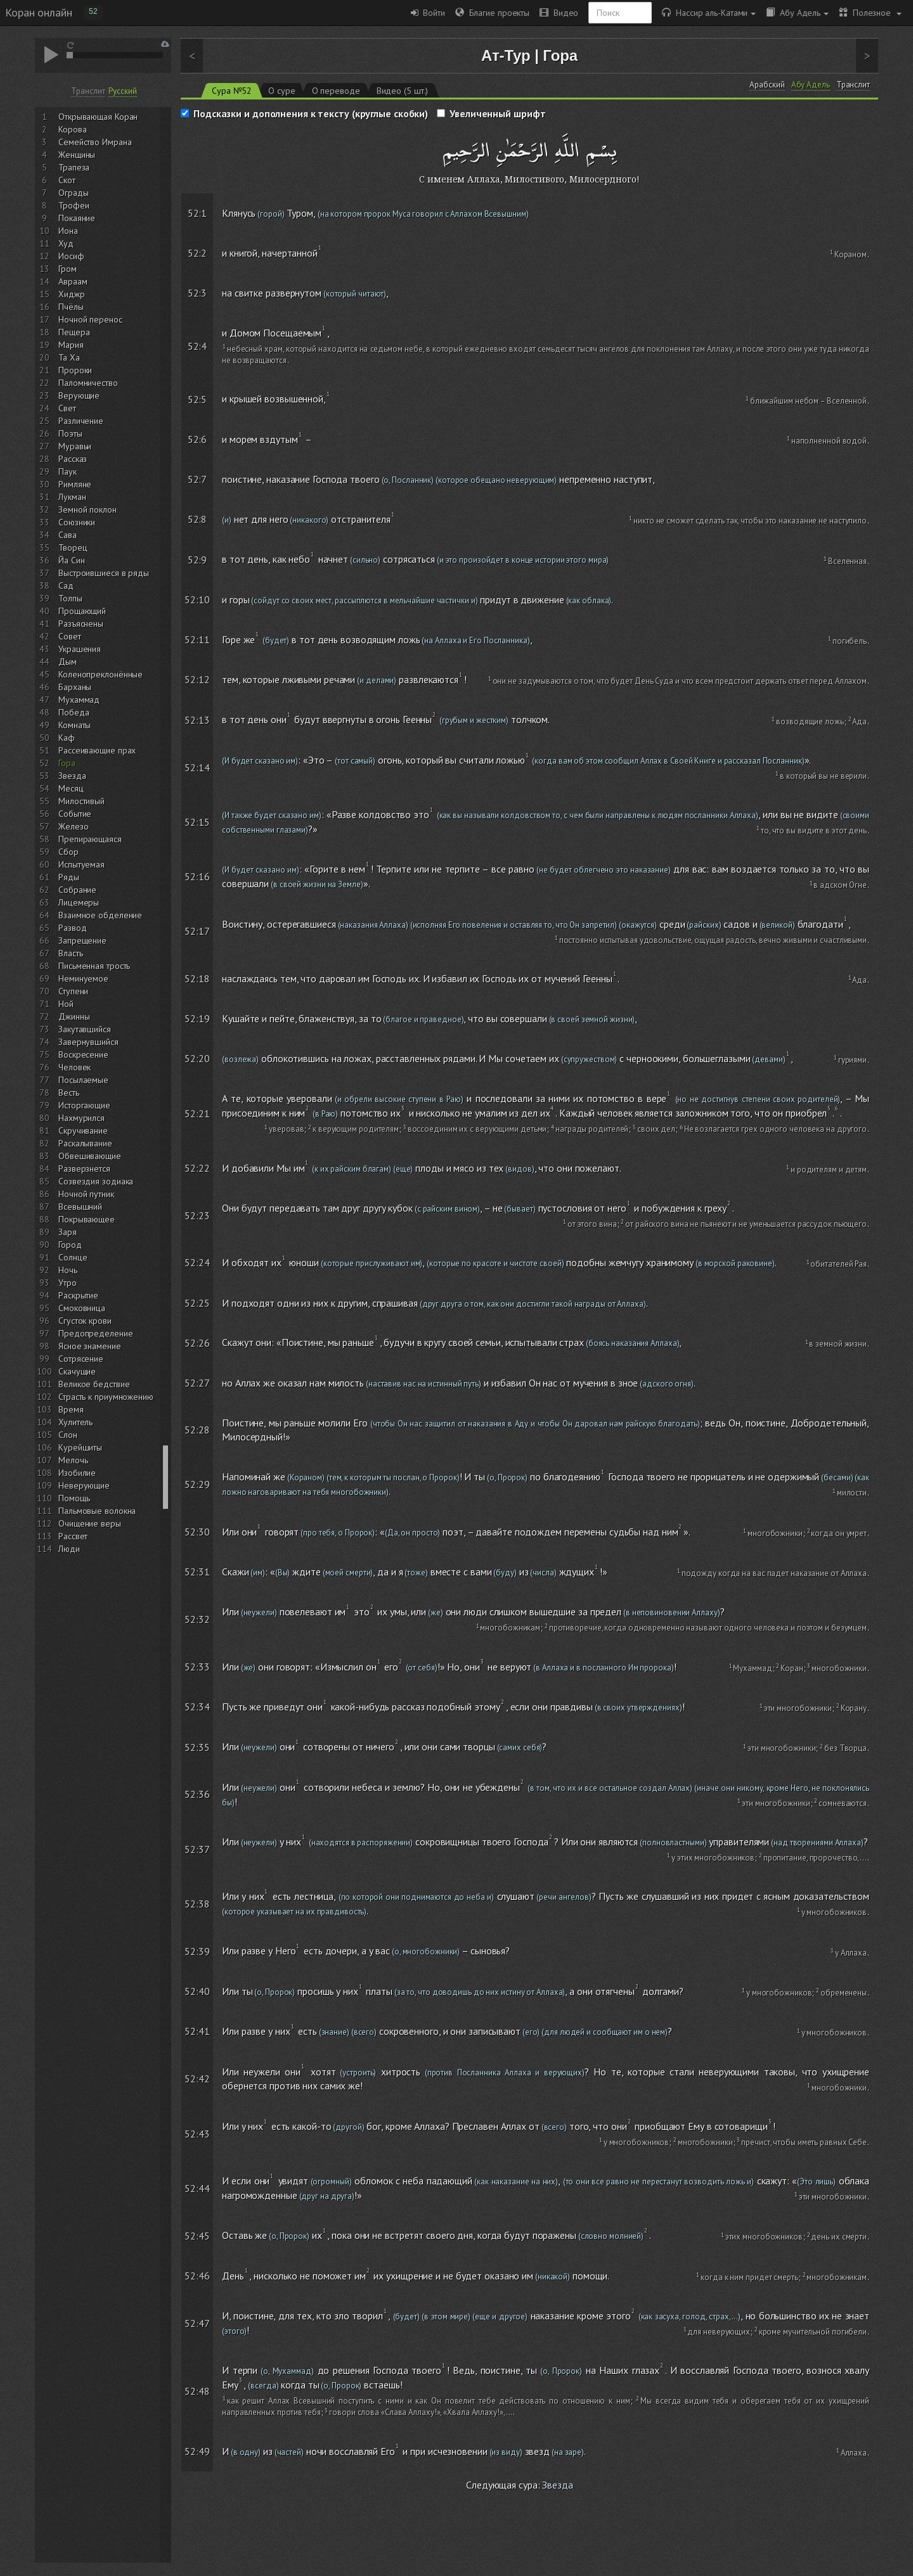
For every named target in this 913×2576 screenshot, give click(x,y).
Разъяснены (80, 623)
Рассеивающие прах (97, 750)
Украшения (79, 649)
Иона (68, 230)
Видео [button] (559, 12)
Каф (66, 737)
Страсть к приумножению (105, 1396)
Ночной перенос (90, 319)
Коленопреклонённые (100, 674)
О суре (281, 90)
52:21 (197, 1113)
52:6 (197, 439)
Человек (74, 1067)
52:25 (197, 1303)
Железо (73, 826)
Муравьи (74, 446)
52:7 (197, 479)
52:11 (197, 639)
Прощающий (82, 611)
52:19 (197, 1018)
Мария (71, 344)
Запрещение (82, 940)
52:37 (197, 1849)
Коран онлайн (38, 12)
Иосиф (71, 256)
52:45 (197, 2235)
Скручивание (83, 1130)
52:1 (197, 213)
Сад (66, 585)
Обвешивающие (89, 1156)
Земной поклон (87, 509)
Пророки (75, 370)
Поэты (70, 433)
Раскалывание (85, 1143)
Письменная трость (94, 965)
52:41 (197, 2031)
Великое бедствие (93, 1384)
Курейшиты (80, 1447)
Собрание (77, 889)
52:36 (197, 1794)
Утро (67, 1282)
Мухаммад (79, 699)
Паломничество (88, 382)
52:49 (197, 2451)
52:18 (197, 978)
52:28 (197, 1429)
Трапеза (73, 167)
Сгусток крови (85, 1320)
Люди (69, 1548)
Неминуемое (83, 978)
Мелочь (72, 1460)
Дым (67, 661)
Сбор (68, 851)
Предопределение (95, 1333)
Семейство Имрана (94, 142)
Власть (70, 953)
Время (71, 1409)
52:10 (197, 599)
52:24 (197, 1262)
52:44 (197, 2188)
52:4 (197, 346)
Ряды (68, 877)
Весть (68, 1092)
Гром (67, 268)
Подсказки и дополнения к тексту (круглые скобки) (310, 113)
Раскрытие (78, 1295)
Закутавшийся (84, 1029)
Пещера (73, 332)
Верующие (79, 395)
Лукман (72, 497)
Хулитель (75, 1422)
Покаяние (76, 218)
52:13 (197, 720)
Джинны (73, 1016)
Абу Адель (797, 12)
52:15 (197, 822)
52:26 (197, 1342)
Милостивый (81, 801)
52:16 (197, 876)
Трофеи (73, 205)
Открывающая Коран (98, 116)
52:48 (197, 2391)
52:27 (197, 1382)
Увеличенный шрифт (497, 113)
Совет (69, 636)
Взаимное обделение (100, 915)
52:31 (197, 1571)
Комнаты (74, 725)
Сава (67, 535)
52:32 (197, 1619)
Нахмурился (81, 1118)
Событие (74, 813)
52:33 (197, 1666)
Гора (66, 763)
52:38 (197, 1903)
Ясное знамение (89, 1346)
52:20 (197, 1058)
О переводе (336, 90)
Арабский (766, 85)
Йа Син (71, 560)
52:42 (197, 2078)
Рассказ (72, 459)
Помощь (73, 1498)
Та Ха (69, 357)
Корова (72, 129)
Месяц (71, 788)
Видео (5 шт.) (403, 90)
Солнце (72, 1257)
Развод (72, 927)
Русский (122, 91)
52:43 (197, 2133)
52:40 (197, 1991)
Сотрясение (80, 1358)
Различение (80, 420)
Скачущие (77, 1371)
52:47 (197, 2323)
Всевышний (80, 1206)
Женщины (76, 154)
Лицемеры (78, 902)
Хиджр (71, 294)
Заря (67, 1232)
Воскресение (83, 1054)
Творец (72, 547)
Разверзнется (84, 1168)
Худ (66, 243)
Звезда (72, 775)
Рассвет (72, 1536)
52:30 (197, 1531)
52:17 (197, 931)
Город (70, 1244)
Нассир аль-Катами (709, 12)
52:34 (197, 1706)
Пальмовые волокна (97, 1510)
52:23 (197, 1215)
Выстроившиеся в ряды (103, 573)
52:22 (197, 1168)
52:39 (197, 1951)
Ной (66, 1003)
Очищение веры (89, 1523)
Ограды (73, 192)
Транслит (88, 91)
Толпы (70, 598)
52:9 (197, 559)
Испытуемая (81, 864)
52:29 (197, 1484)
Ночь (67, 1270)
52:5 (197, 399)
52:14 (197, 767)
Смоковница (81, 1308)
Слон (67, 1434)
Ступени (73, 991)
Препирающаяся (90, 839)
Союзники (76, 522)
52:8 (197, 519)
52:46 (197, 2275)
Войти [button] (428, 12)
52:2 (197, 253)
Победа (73, 712)
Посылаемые (83, 1080)
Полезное (870, 12)
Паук (67, 471)
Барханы (74, 687)
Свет (67, 408)
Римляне (74, 484)
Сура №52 (232, 90)
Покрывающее (86, 1219)
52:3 (197, 292)
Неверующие (84, 1485)
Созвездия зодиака (95, 1181)
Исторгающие (84, 1105)
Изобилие (77, 1472)
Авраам (72, 281)
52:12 (197, 679)
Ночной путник (86, 1194)
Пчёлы (71, 306)
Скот (66, 180)
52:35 (197, 1747)
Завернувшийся (88, 1042)
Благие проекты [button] (492, 12)
